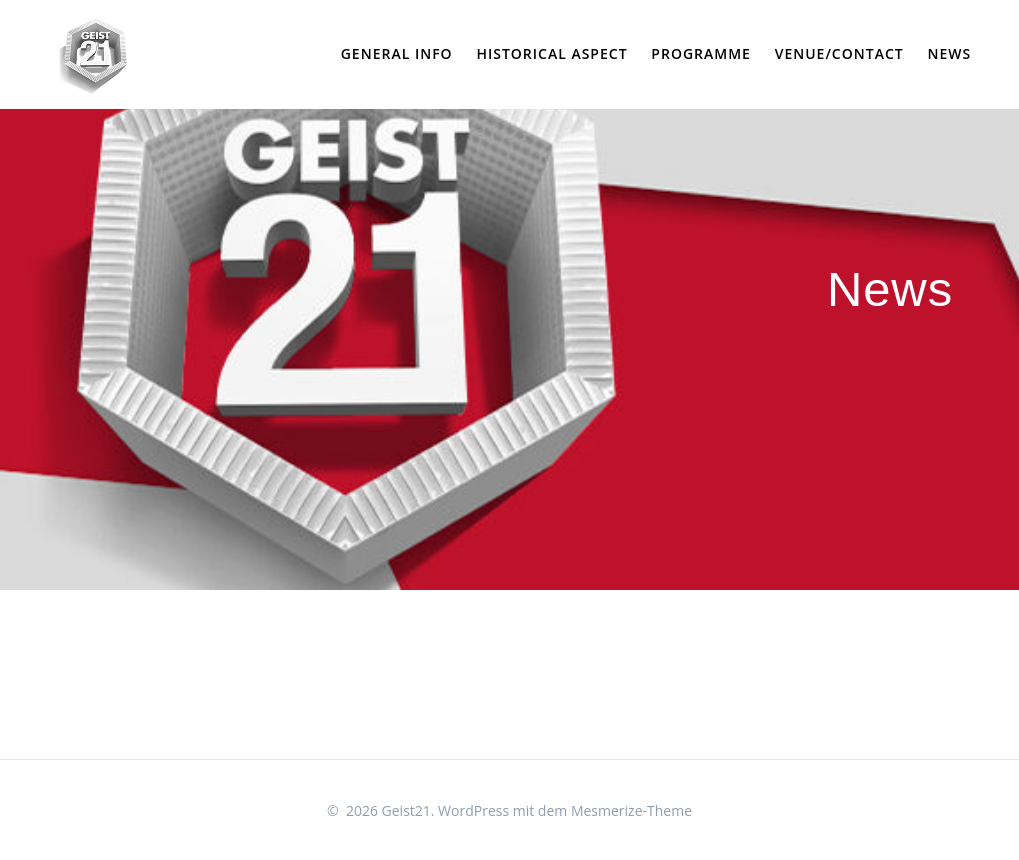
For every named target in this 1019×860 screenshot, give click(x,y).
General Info (397, 53)
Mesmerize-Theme (631, 810)
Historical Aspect (551, 53)
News (949, 53)
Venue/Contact (839, 53)
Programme (701, 53)
